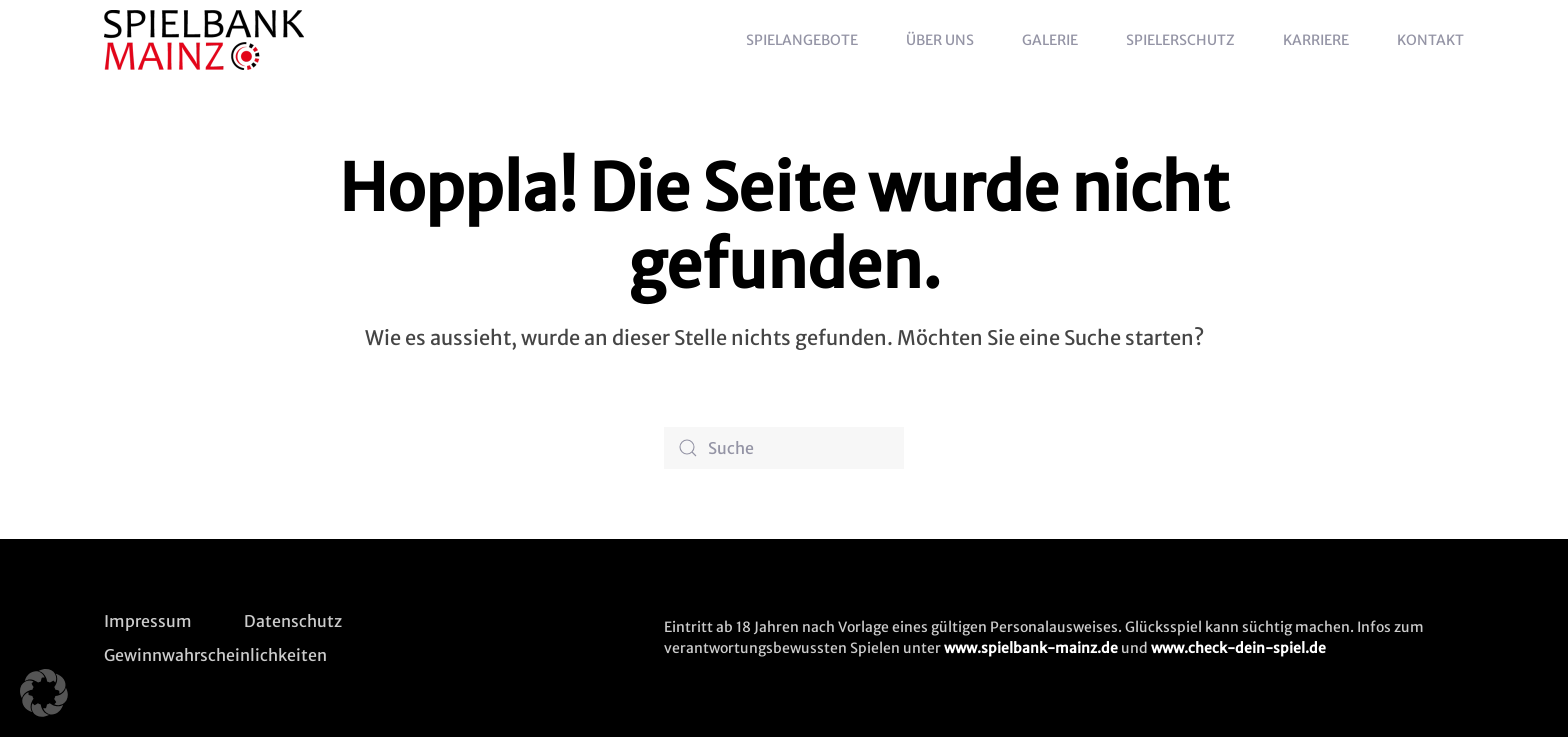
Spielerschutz (1180, 40)
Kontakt (1430, 40)
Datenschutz (293, 621)
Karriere (1316, 40)
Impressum (148, 621)
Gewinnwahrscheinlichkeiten (215, 655)
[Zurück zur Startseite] (207, 40)
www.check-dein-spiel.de (1238, 648)
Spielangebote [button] (802, 40)
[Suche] (784, 448)
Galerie (1050, 40)
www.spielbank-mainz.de (1031, 648)
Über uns (940, 40)
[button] (44, 693)
